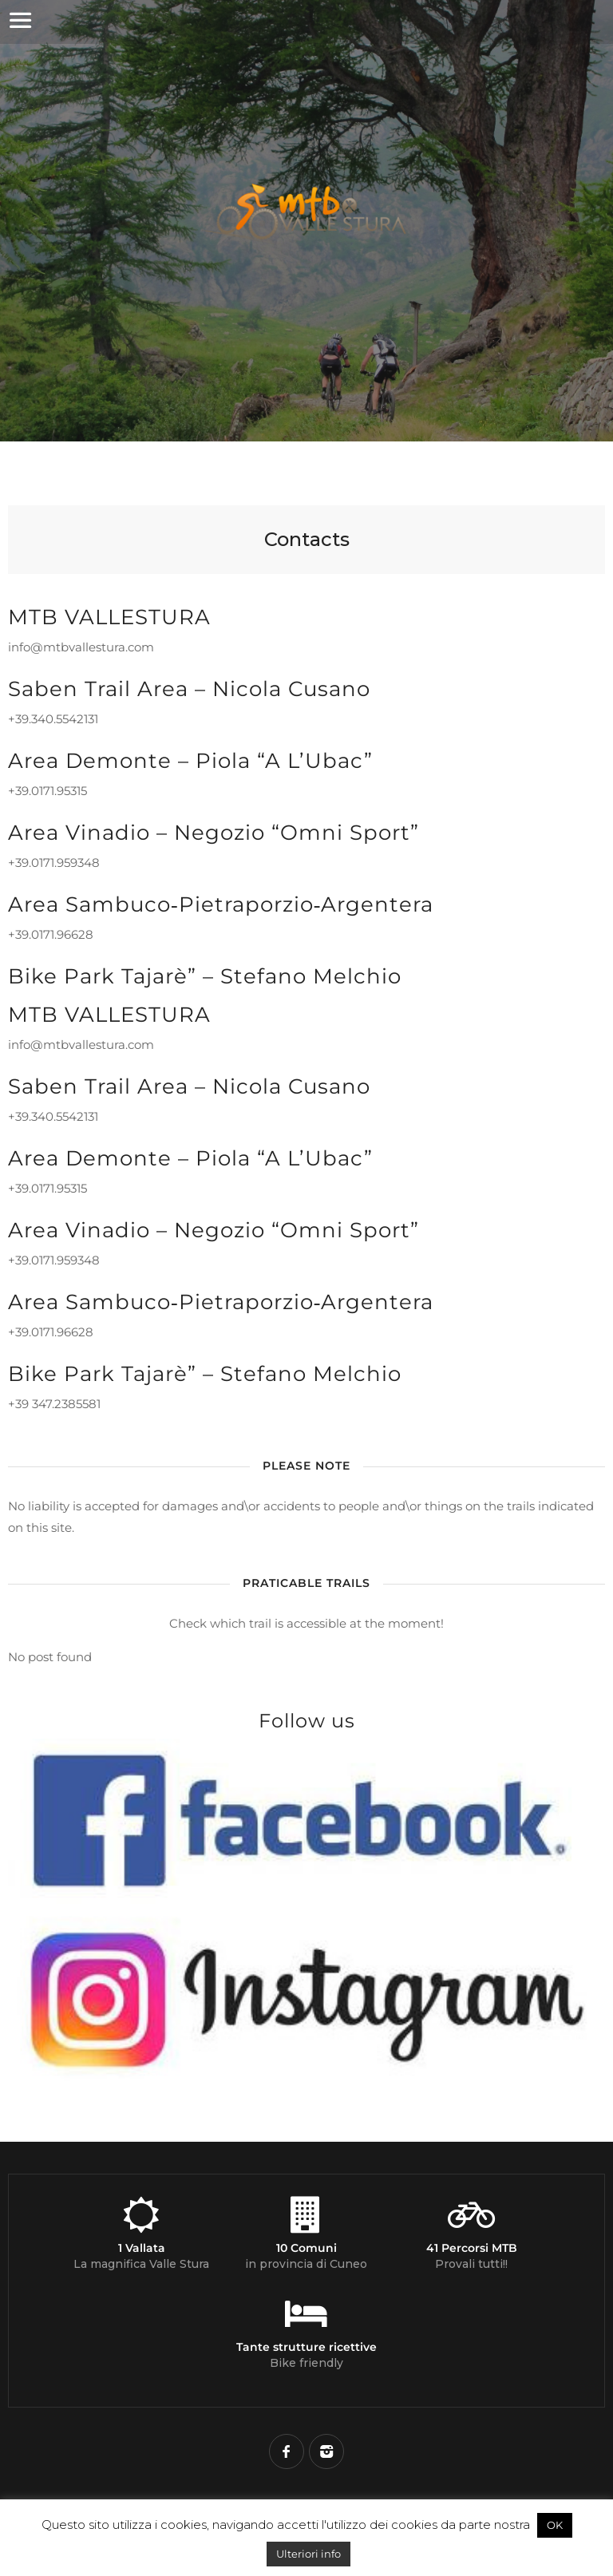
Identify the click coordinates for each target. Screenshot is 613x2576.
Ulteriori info (308, 2553)
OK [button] (555, 2525)
